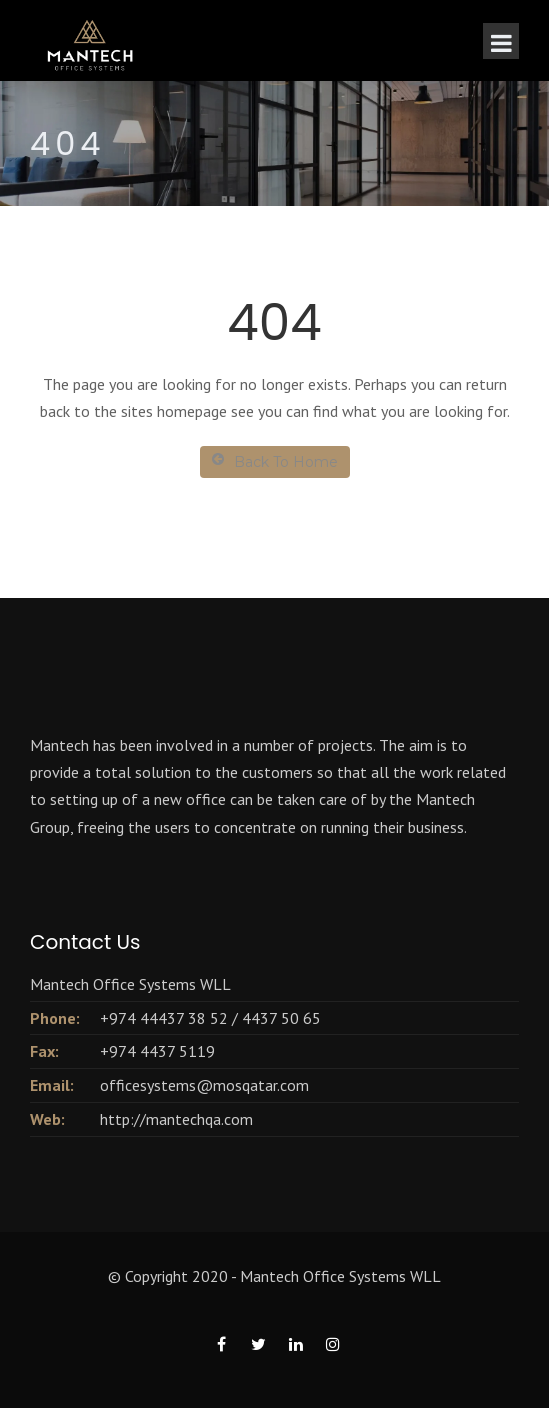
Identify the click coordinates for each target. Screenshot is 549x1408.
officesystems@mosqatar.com (204, 1085)
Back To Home (275, 461)
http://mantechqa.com (176, 1119)
